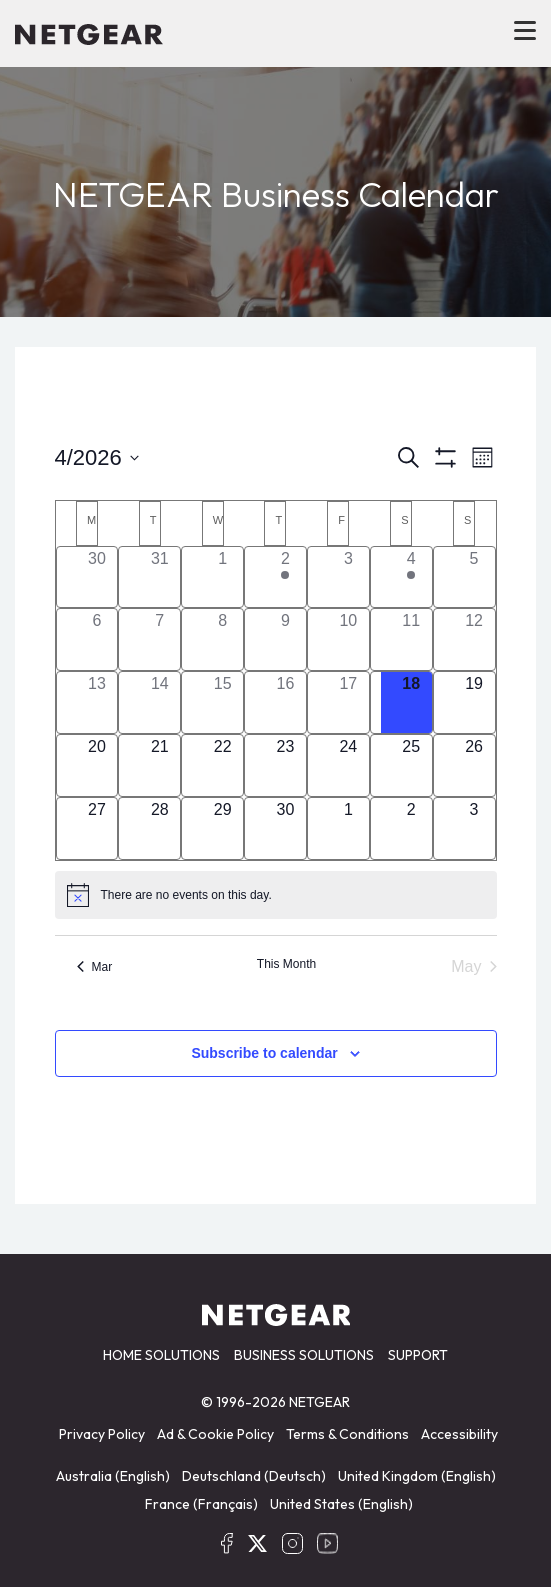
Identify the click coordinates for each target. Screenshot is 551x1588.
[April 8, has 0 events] (222, 639)
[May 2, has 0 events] (411, 828)
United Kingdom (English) (417, 1476)
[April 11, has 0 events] (411, 639)
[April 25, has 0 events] (411, 765)
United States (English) (341, 1504)
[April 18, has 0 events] (411, 702)
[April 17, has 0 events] (348, 702)
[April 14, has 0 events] (159, 702)
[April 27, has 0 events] (97, 828)
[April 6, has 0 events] (97, 639)
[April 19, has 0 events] (474, 702)
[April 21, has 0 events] (159, 765)
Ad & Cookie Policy (215, 1434)
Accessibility (459, 1434)
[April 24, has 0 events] (348, 765)
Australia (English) (113, 1476)
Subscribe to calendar (264, 1053)
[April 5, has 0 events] (474, 577)
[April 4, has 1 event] (411, 577)
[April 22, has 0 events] (222, 765)
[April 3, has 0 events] (348, 577)
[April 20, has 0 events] (97, 765)
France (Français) (201, 1504)
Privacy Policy (102, 1434)
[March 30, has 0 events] (97, 577)
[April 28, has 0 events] (159, 828)
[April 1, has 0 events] (222, 577)
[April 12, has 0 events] (474, 639)
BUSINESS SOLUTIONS (304, 1355)
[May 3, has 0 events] (474, 828)
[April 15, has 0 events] (222, 702)
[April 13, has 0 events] (97, 702)
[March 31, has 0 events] (159, 577)
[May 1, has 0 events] (348, 828)
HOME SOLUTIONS (161, 1355)
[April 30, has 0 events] (285, 828)
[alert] (276, 895)
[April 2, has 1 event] (285, 577)
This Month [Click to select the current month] (286, 964)
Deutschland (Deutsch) (254, 1476)
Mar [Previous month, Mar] (95, 967)
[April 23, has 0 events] (285, 765)
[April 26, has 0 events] (474, 765)
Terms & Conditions (347, 1434)
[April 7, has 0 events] (159, 639)
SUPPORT (418, 1355)
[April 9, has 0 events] (285, 639)
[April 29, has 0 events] (222, 828)
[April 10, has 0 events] (348, 639)
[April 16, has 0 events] (285, 702)
